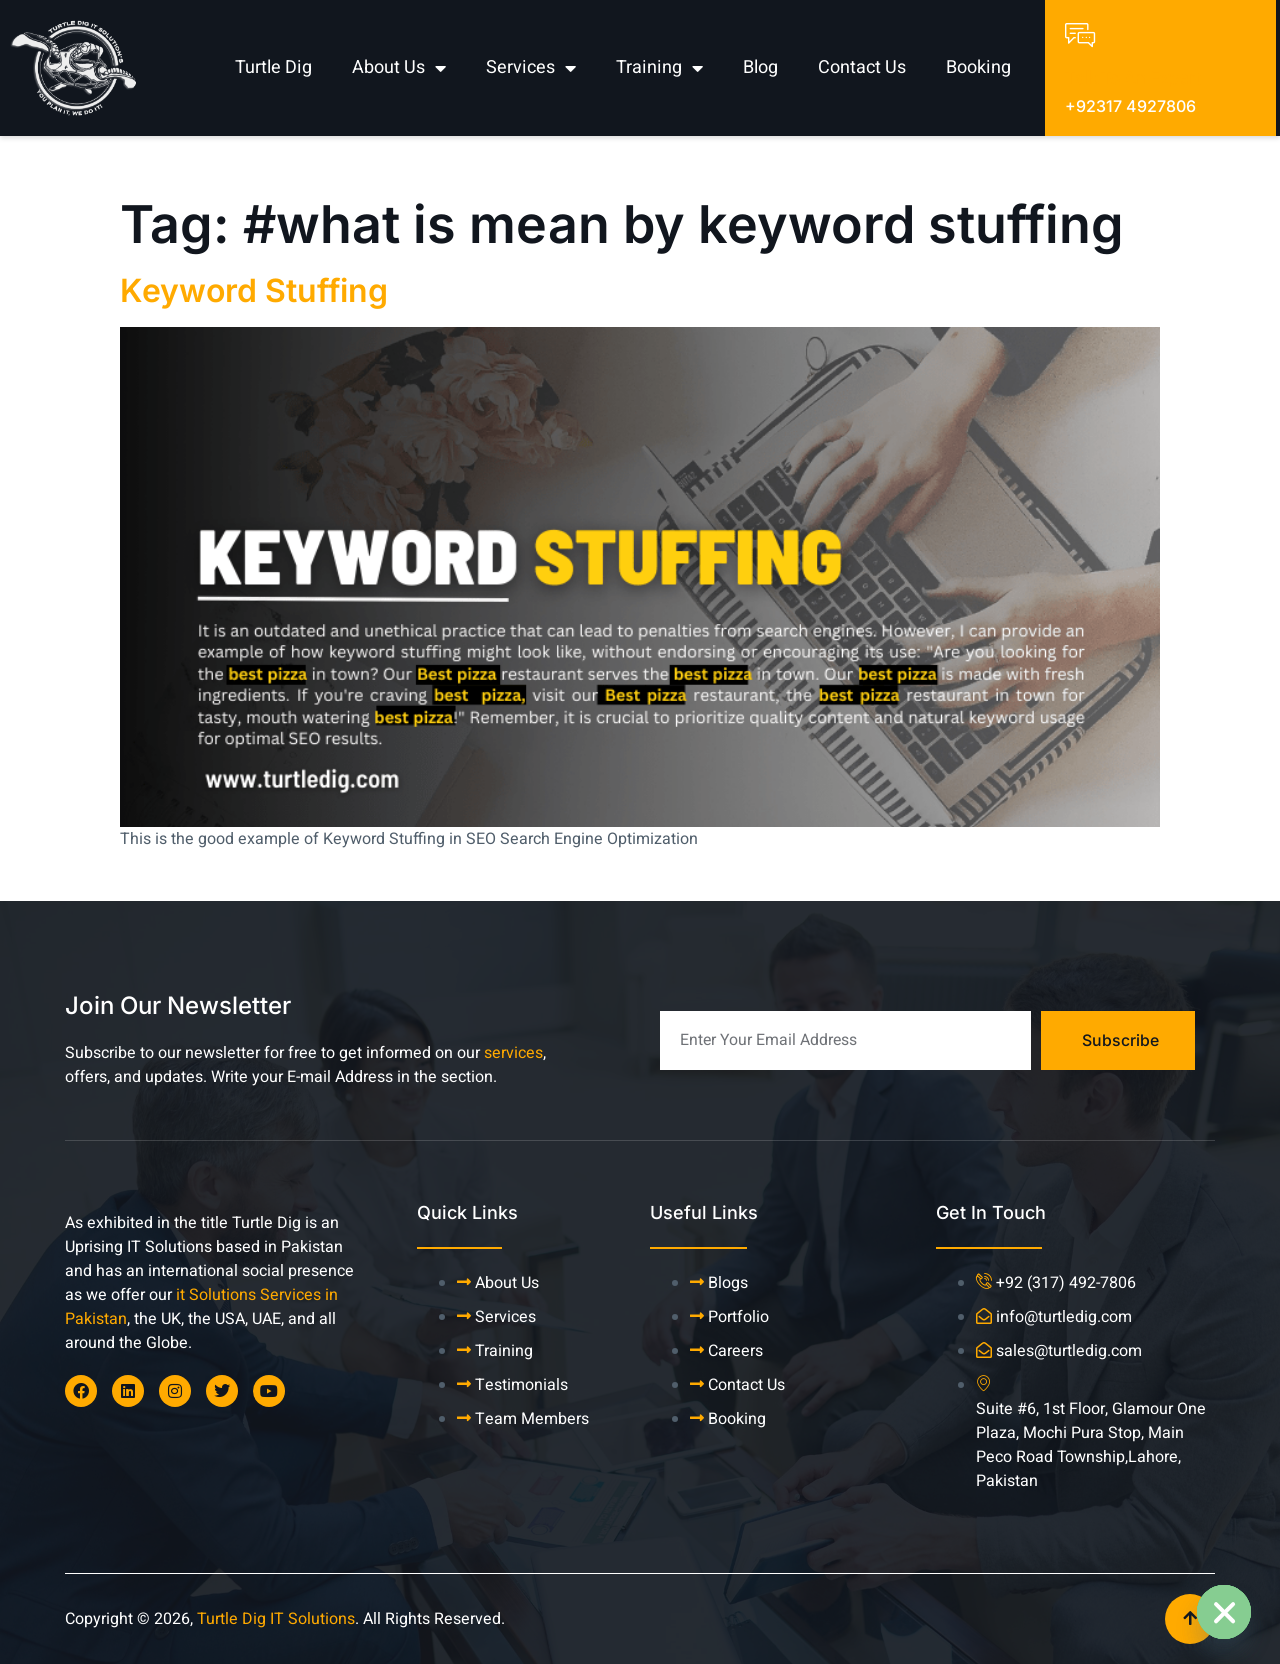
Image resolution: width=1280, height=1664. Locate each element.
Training (659, 68)
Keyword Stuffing (254, 290)
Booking (978, 67)
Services (531, 68)
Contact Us (862, 67)
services (513, 1053)
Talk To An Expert (1133, 78)
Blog (760, 67)
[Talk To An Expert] (1080, 35)
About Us (399, 68)
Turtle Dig (273, 67)
